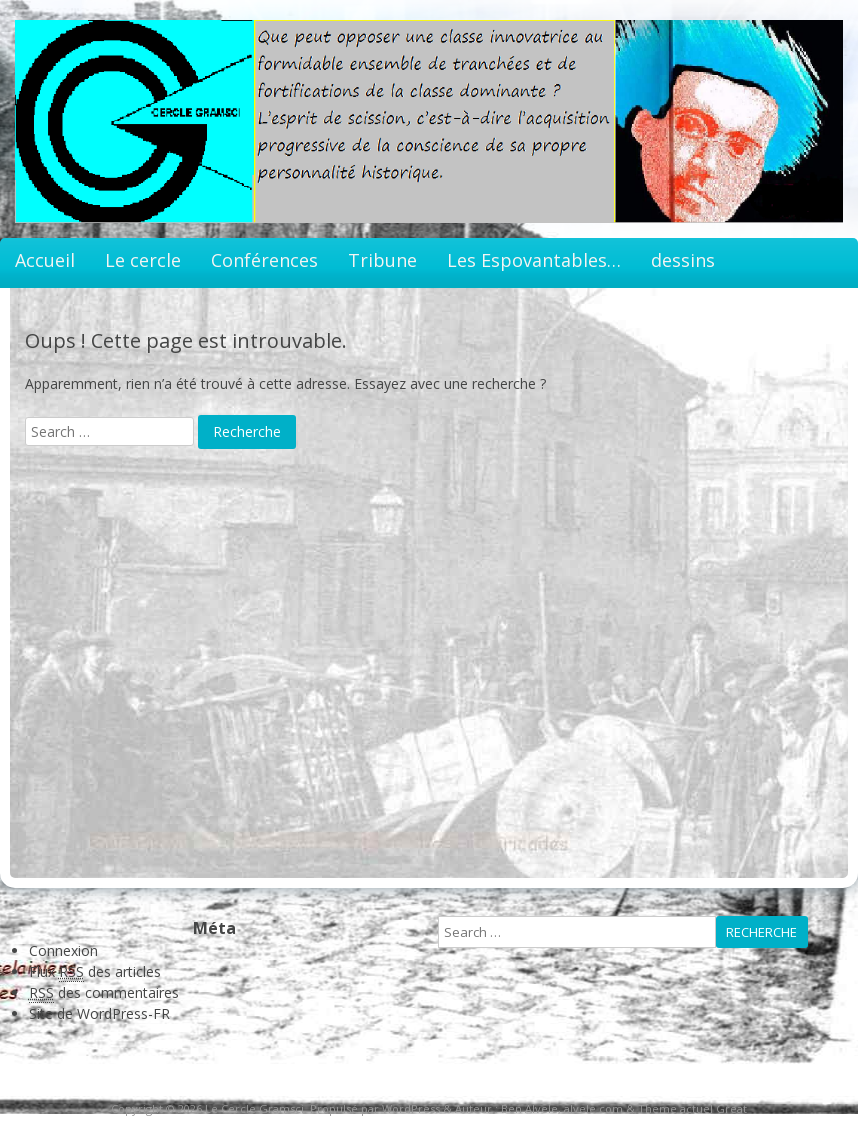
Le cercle (143, 260)
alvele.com (593, 1108)
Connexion (63, 950)
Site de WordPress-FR (99, 1013)
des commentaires (104, 993)
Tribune (382, 260)
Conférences (264, 260)
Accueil (45, 260)
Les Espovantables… (534, 260)
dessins (683, 260)
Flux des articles (95, 972)
